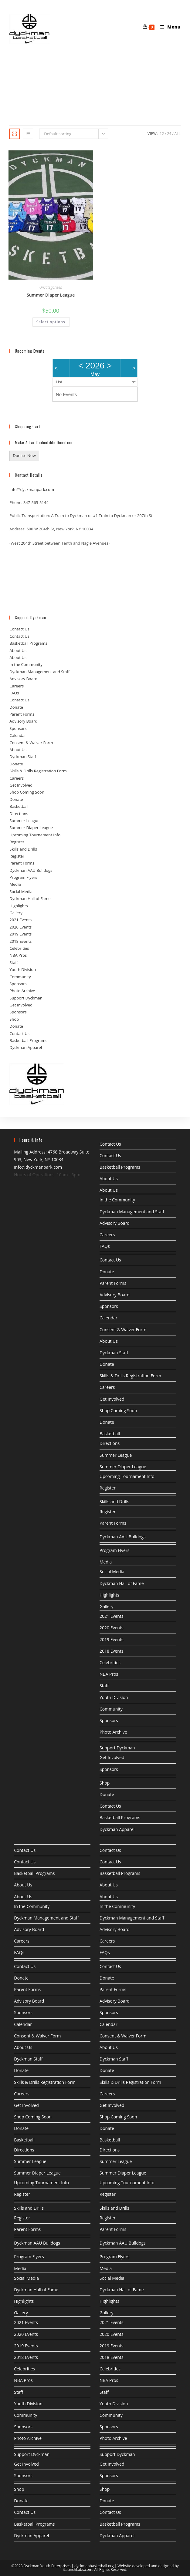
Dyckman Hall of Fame (29, 910)
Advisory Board (23, 691)
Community (20, 988)
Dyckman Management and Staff (39, 684)
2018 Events (20, 953)
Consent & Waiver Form (31, 754)
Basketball (18, 818)
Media (15, 896)
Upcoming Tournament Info (34, 847)
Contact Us (19, 641)
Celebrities (19, 960)
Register (16, 854)
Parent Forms (21, 726)
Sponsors (17, 740)
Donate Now (24, 467)
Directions (18, 825)
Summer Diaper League (51, 307)
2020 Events (20, 939)
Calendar (17, 747)
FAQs (14, 705)
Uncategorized (50, 299)
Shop (14, 1031)
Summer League (24, 832)
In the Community (25, 676)
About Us (17, 662)
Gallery (15, 925)
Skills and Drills (23, 861)
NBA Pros (18, 967)
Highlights (18, 918)
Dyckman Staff (22, 768)
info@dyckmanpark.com (31, 501)
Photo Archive (22, 1003)
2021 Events (20, 932)
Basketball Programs (28, 655)
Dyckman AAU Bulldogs (30, 882)
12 (162, 145)
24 (169, 145)
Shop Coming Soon (26, 804)
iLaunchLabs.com (77, 2569)
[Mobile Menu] (168, 13)
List (59, 394)
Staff (13, 974)
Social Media (20, 903)
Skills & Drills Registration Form (37, 783)
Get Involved (20, 797)
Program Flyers (23, 889)
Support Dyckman (25, 1010)
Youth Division (22, 981)
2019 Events (20, 946)
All (178, 145)
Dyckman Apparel (25, 1059)
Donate (16, 719)
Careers (16, 697)
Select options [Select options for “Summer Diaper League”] (50, 333)
